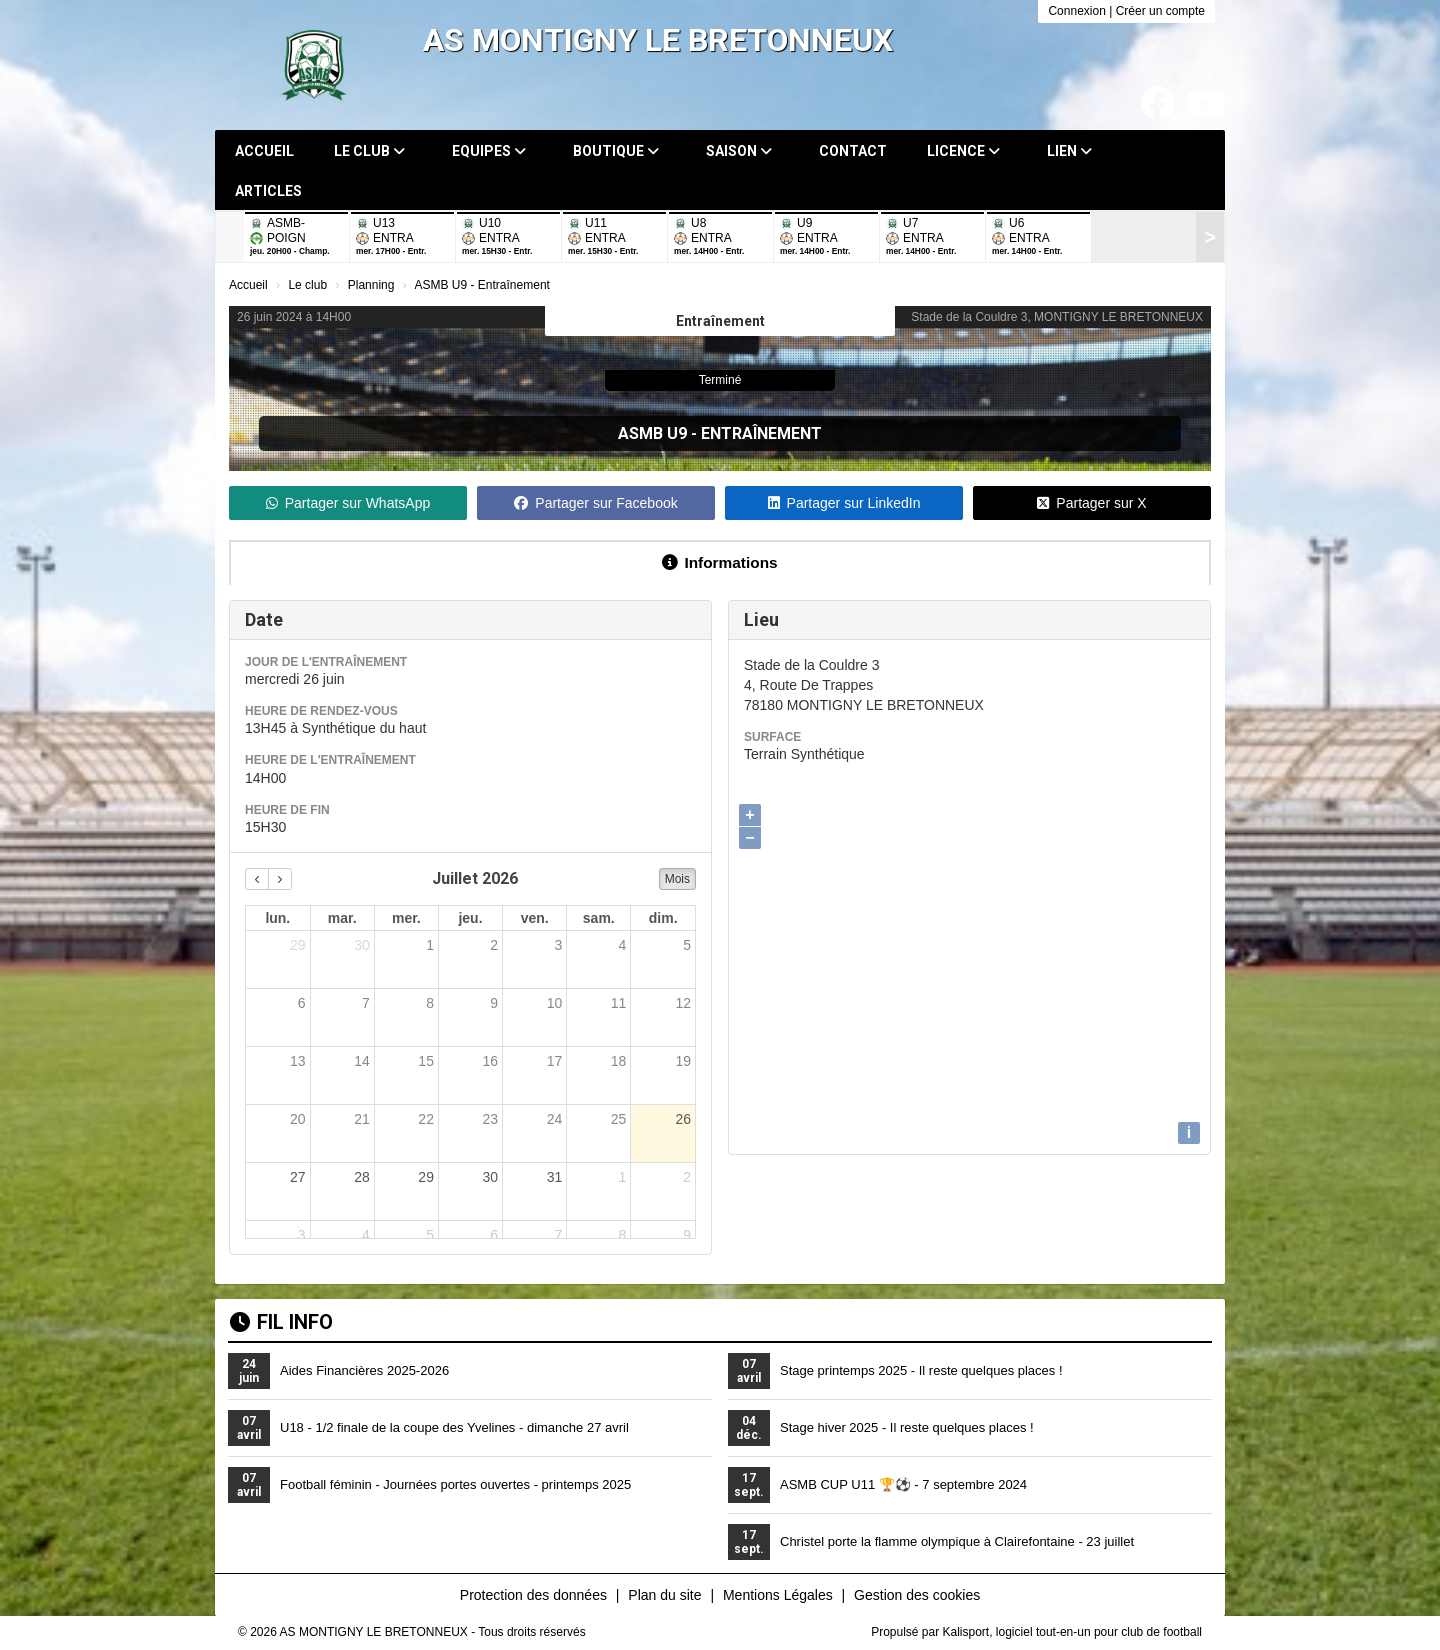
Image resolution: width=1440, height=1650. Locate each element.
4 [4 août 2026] (366, 1235)
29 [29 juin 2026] (298, 945)
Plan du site (664, 1595)
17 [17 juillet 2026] (555, 1061)
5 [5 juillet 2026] (687, 945)
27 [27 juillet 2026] (298, 1177)
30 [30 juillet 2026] (490, 1177)
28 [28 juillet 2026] (362, 1177)
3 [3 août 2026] (302, 1235)
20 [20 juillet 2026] (298, 1119)
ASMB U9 (652, 433)
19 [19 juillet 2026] (683, 1061)
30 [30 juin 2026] (362, 945)
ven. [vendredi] (535, 918)
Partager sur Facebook (595, 503)
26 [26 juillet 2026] (683, 1119)
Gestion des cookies (917, 1595)
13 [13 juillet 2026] (298, 1061)
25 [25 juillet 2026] (619, 1119)
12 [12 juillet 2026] (683, 1003)
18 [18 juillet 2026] (619, 1061)
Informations (719, 562)
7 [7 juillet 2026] (366, 1003)
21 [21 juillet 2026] (362, 1119)
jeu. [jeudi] (470, 918)
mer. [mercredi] (406, 918)
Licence (963, 151)
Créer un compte (1160, 11)
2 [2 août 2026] (687, 1177)
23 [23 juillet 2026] (490, 1119)
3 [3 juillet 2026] (558, 945)
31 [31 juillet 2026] (555, 1177)
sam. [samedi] (599, 918)
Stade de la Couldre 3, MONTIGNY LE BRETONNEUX (1057, 317)
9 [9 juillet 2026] (494, 1003)
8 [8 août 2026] (623, 1235)
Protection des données (533, 1595)
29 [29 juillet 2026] (426, 1177)
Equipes (489, 151)
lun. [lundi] (277, 918)
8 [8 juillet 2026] (430, 1003)
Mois (677, 879)
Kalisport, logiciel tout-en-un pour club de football (1073, 1632)
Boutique (616, 151)
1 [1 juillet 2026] (430, 945)
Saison (739, 151)
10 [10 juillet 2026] (555, 1003)
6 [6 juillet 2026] (302, 1003)
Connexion (1076, 11)
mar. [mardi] (342, 918)
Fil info (281, 1322)
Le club (369, 151)
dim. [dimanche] (663, 918)
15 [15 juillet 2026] (426, 1061)
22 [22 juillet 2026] (426, 1119)
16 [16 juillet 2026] (490, 1061)
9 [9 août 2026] (687, 1235)
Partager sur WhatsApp (348, 503)
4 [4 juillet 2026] (623, 945)
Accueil (264, 151)
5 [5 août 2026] (430, 1235)
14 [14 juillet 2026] (362, 1061)
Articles (268, 191)
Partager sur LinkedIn (844, 503)
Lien (1069, 151)
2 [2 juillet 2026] (494, 945)
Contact (853, 151)
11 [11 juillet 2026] (619, 1003)
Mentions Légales (778, 1595)
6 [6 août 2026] (494, 1235)
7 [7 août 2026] (558, 1235)
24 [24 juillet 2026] (555, 1119)
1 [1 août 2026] (623, 1177)
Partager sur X (1091, 503)
